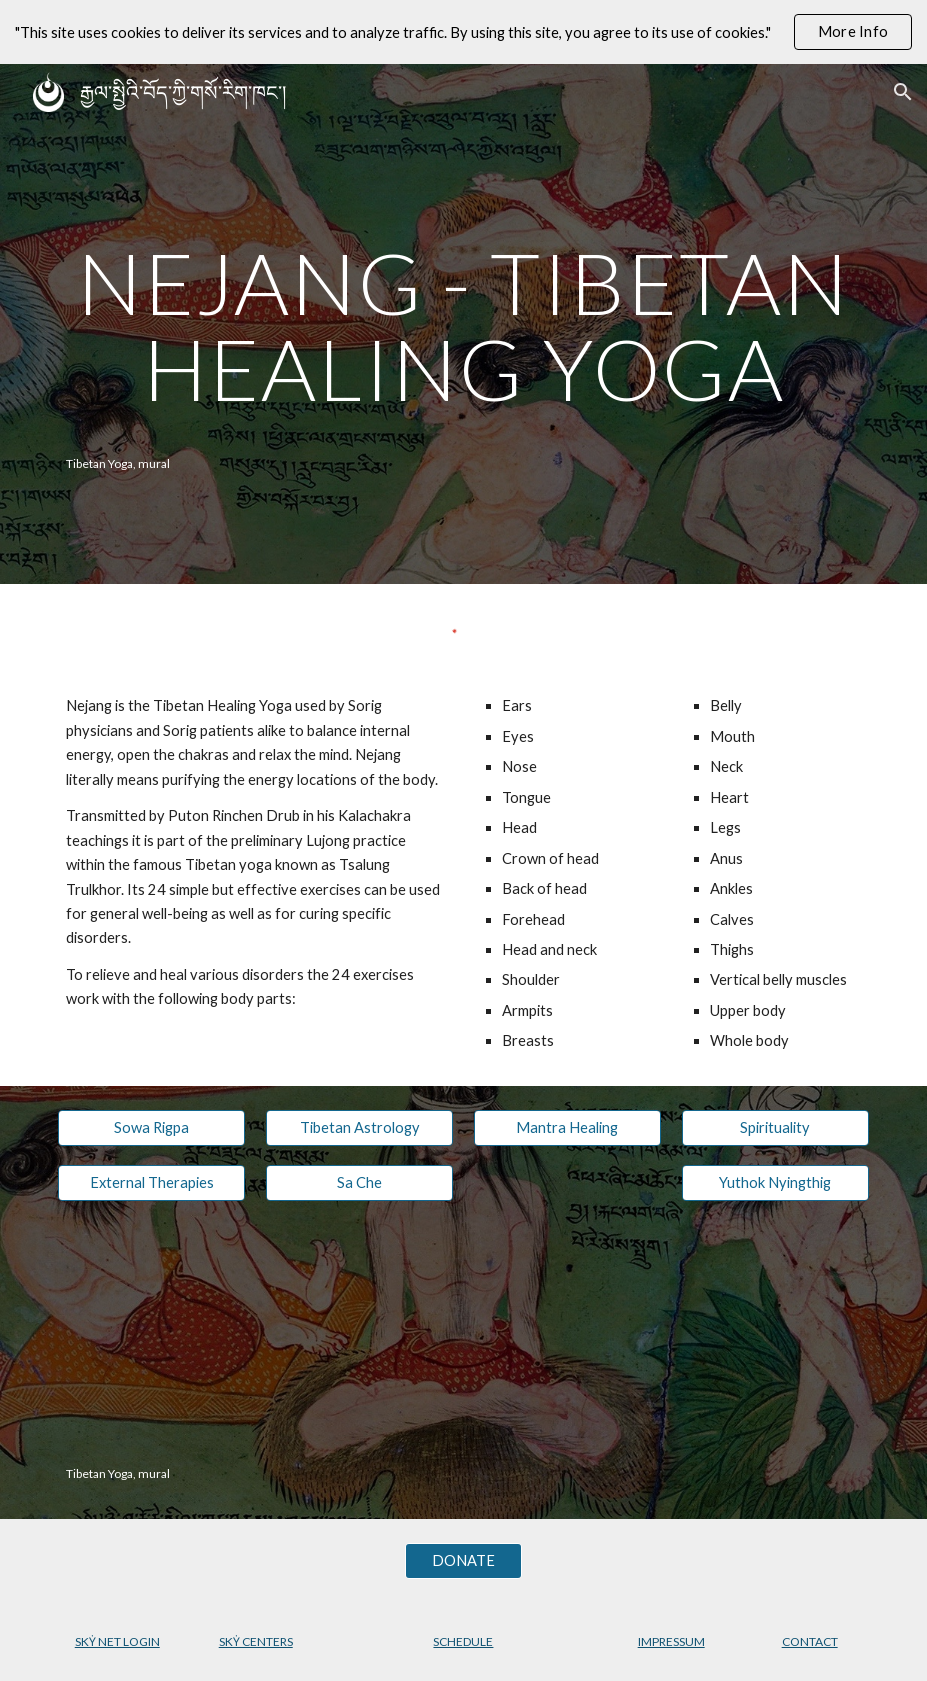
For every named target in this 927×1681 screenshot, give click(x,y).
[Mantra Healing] (567, 1128)
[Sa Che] (359, 1182)
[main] (463, 325)
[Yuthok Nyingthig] (775, 1182)
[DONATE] (464, 1561)
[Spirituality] (775, 1128)
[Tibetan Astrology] (359, 1128)
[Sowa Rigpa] (151, 1128)
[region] (463, 32)
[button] (903, 92)
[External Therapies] (151, 1182)
